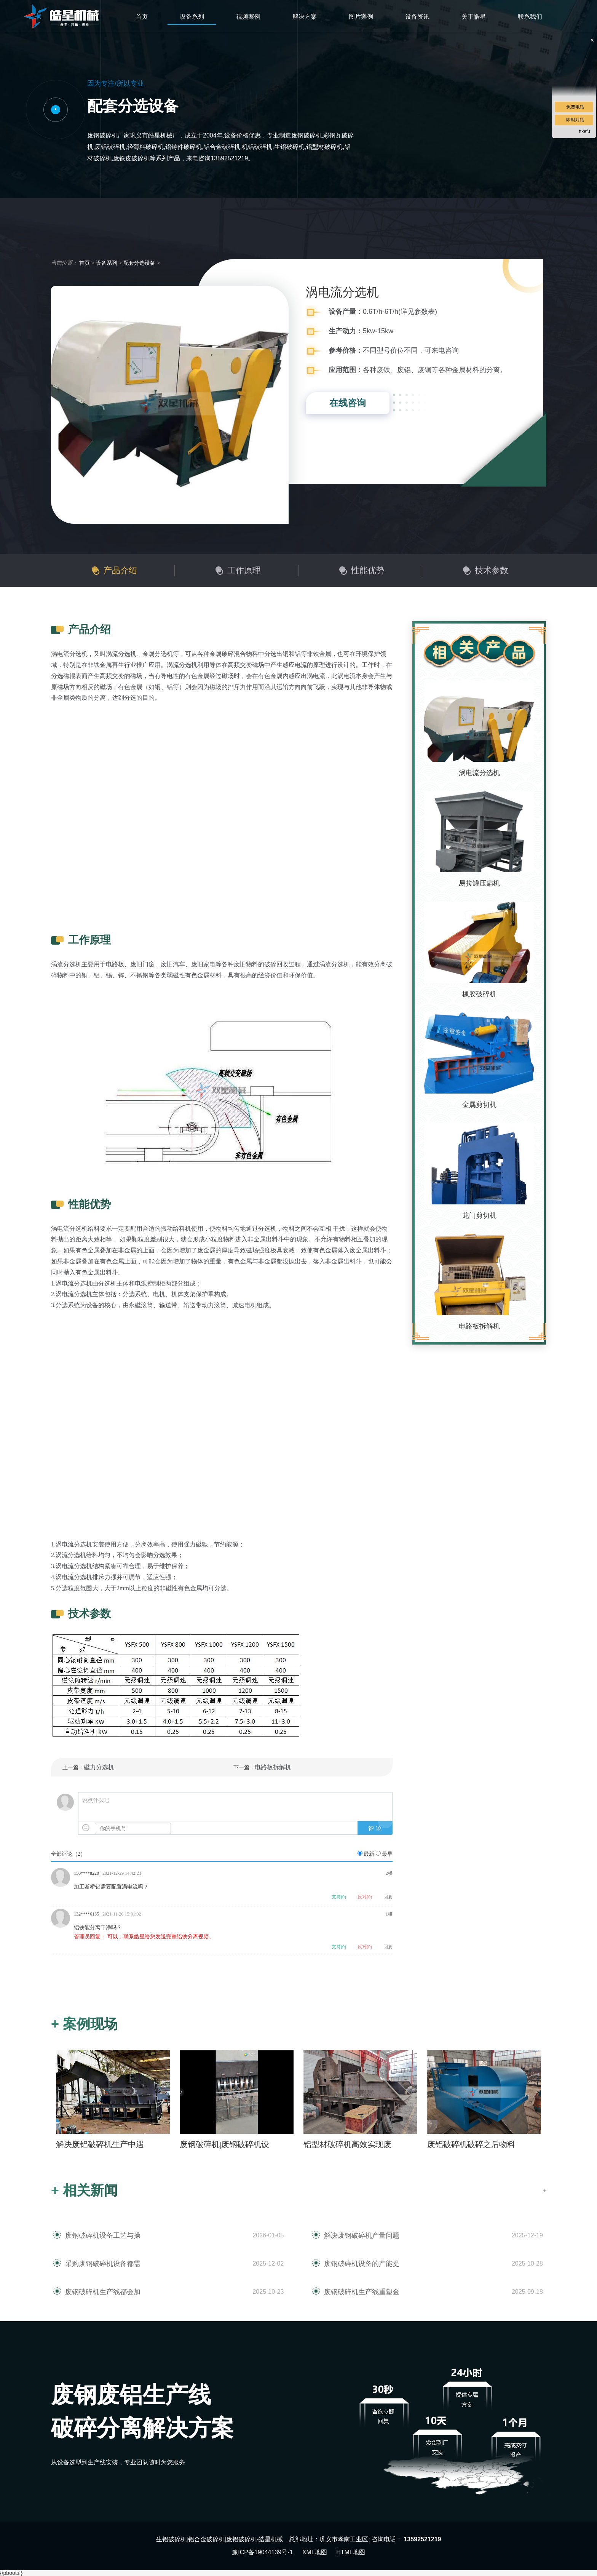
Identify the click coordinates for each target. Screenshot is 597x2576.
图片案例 (361, 16)
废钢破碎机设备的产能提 (361, 2263)
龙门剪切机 (479, 1215)
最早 (387, 1854)
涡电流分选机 (479, 773)
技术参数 (491, 570)
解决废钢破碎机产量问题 (361, 2235)
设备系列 (192, 16)
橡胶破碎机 (479, 994)
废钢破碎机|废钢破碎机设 (224, 2144)
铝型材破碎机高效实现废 (347, 2144)
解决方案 (304, 16)
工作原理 (244, 570)
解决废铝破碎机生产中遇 (100, 2144)
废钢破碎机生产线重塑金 (361, 2292)
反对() (365, 1897)
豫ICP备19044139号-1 (262, 2552)
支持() (339, 1897)
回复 (388, 1897)
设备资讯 (417, 16)
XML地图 (314, 2552)
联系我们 (530, 16)
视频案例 (248, 16)
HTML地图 (350, 2552)
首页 (142, 16)
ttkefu (584, 131)
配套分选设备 (139, 263)
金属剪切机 (479, 1104)
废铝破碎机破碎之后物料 (471, 2144)
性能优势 (368, 570)
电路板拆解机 (273, 1767)
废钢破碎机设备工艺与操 (102, 2235)
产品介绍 (120, 570)
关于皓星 (473, 16)
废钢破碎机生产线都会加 (102, 2292)
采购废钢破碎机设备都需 (102, 2263)
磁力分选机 (99, 1767)
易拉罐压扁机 (479, 883)
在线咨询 (347, 403)
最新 (369, 1854)
